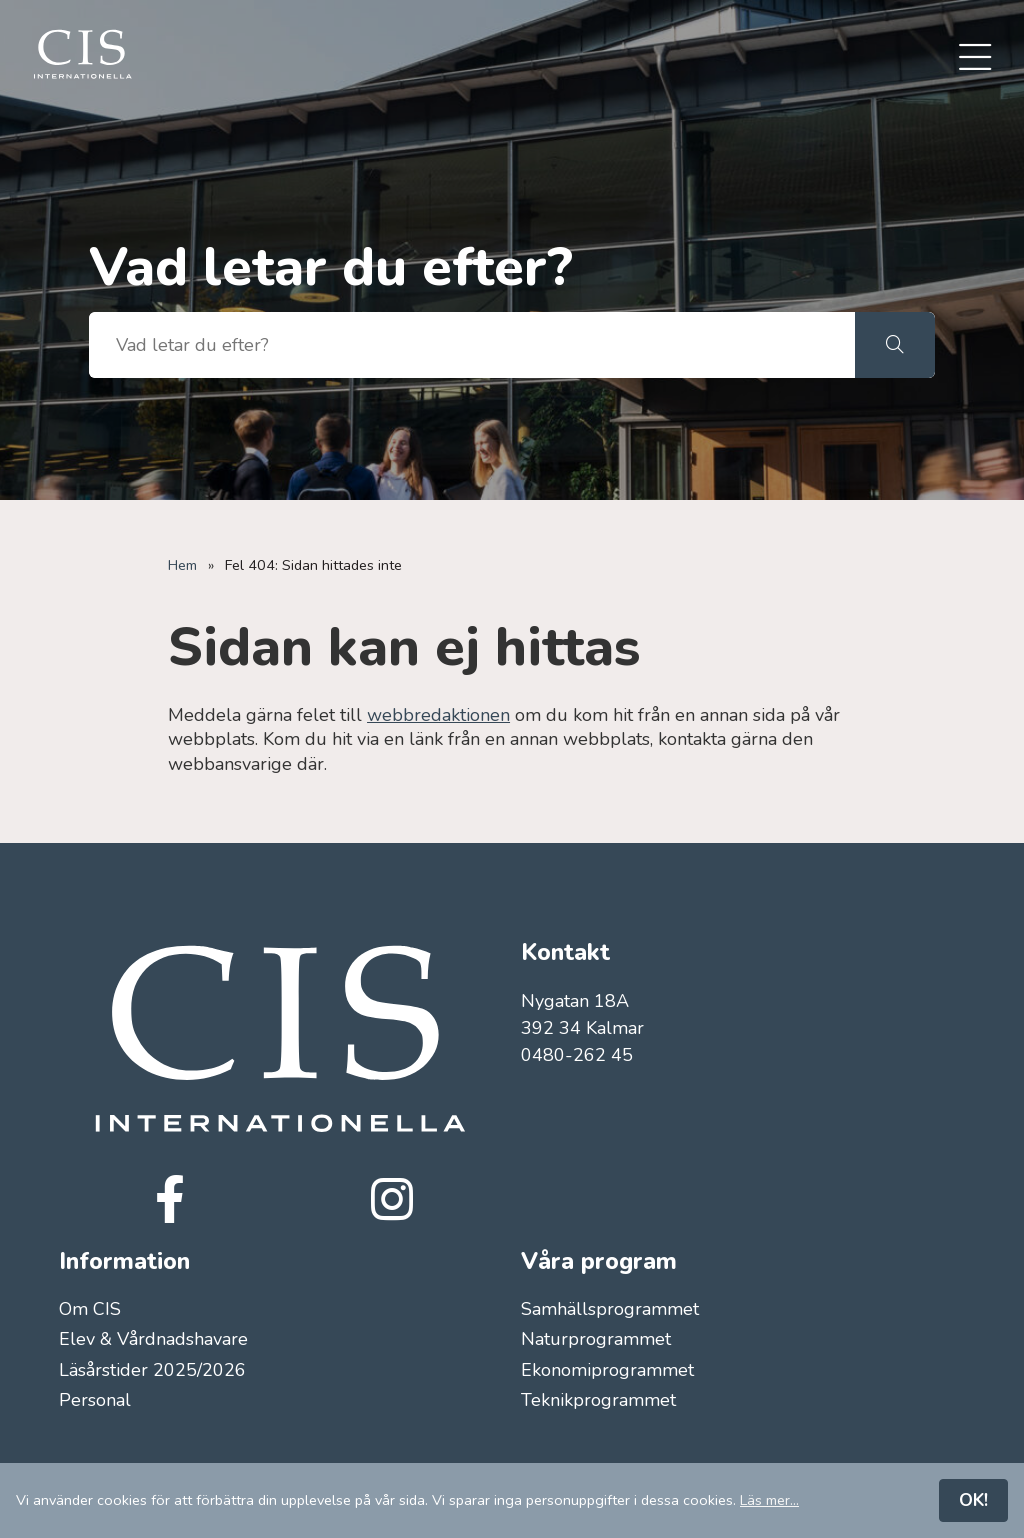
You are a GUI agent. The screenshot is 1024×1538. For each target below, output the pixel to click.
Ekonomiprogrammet (607, 1370)
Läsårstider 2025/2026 (152, 1370)
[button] (895, 345)
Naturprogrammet (596, 1339)
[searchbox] (472, 345)
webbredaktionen (438, 715)
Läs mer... (769, 1500)
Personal (95, 1400)
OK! (973, 1500)
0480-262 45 (577, 1055)
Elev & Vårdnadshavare (153, 1339)
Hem (182, 565)
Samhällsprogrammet (610, 1309)
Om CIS (90, 1309)
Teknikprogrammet (598, 1400)
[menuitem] (975, 59)
